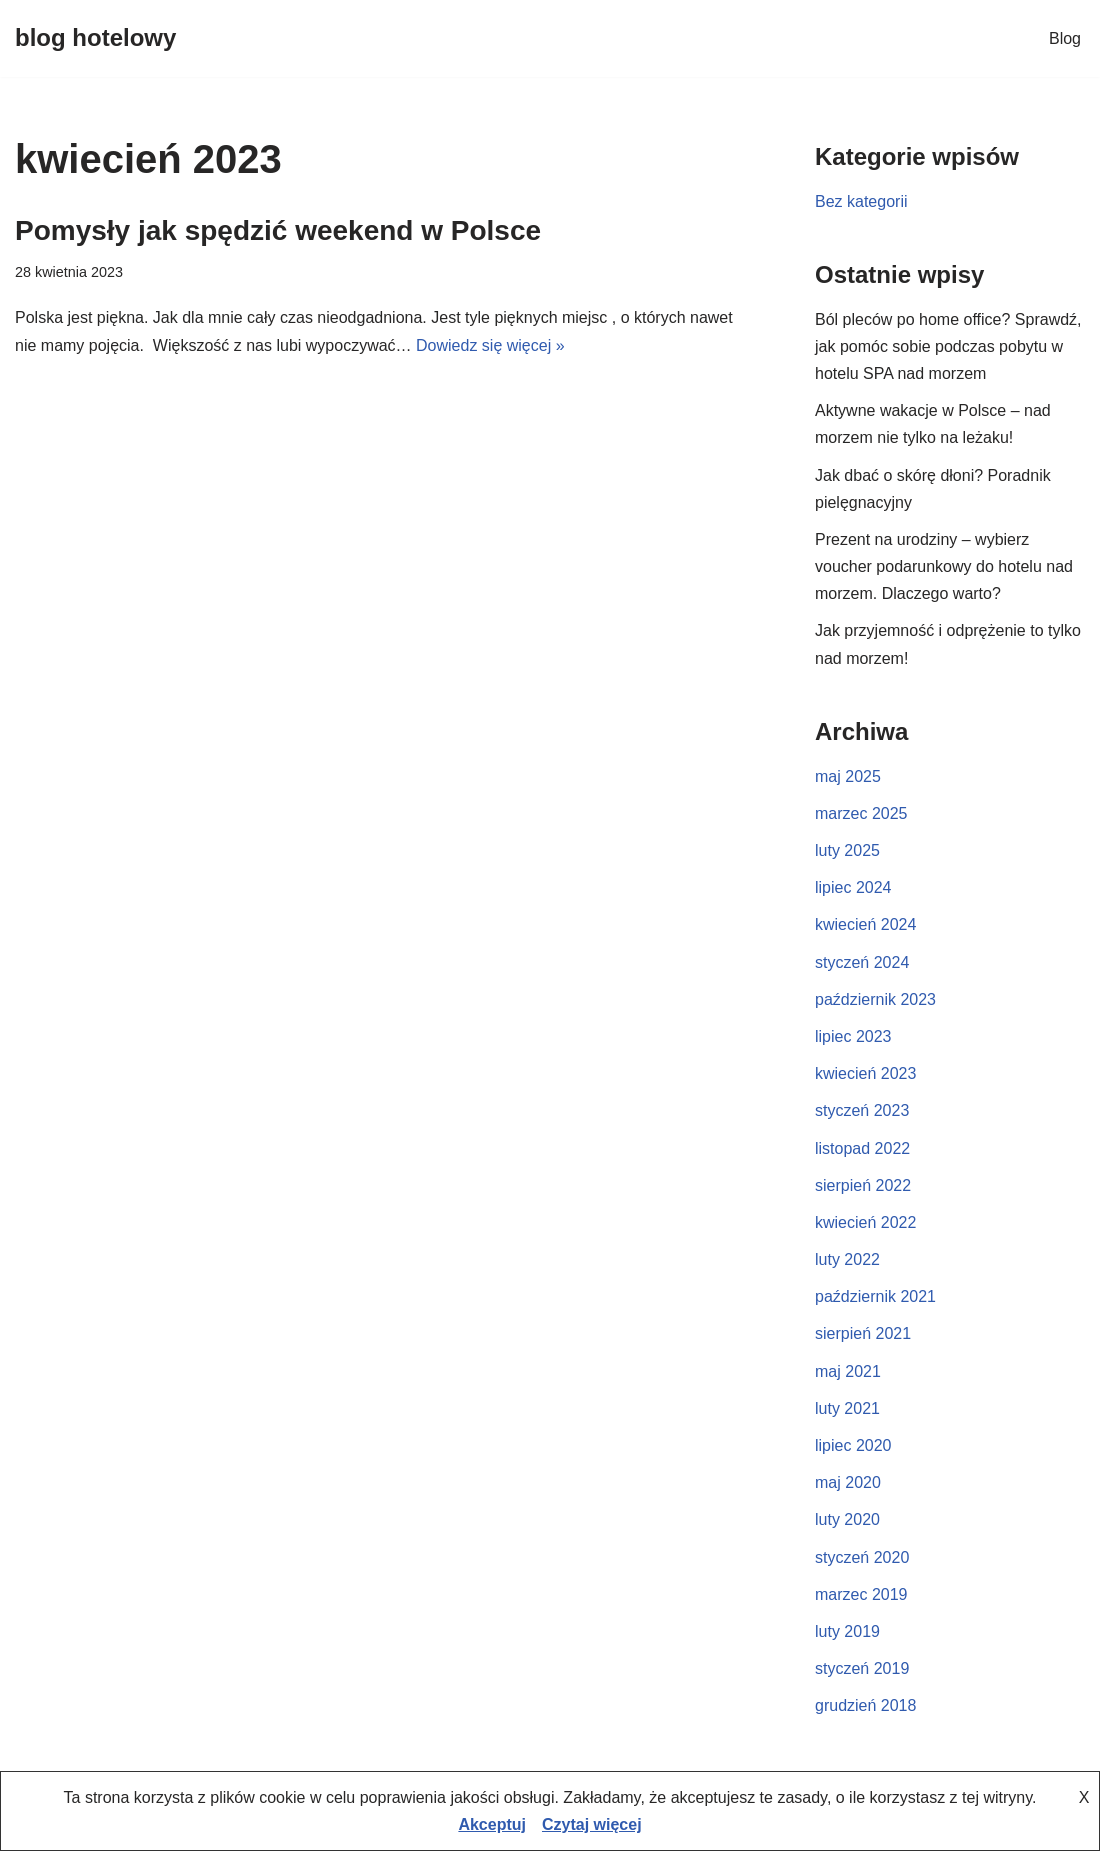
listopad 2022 (862, 1148)
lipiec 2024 (853, 887)
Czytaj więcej (592, 1824)
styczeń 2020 (862, 1557)
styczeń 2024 (862, 962)
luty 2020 (847, 1519)
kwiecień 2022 (865, 1222)
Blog (1065, 38)
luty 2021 (847, 1408)
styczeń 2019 (862, 1668)
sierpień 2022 (863, 1185)
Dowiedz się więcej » (490, 345)
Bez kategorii (861, 201)
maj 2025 (848, 776)
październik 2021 (875, 1296)
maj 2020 (848, 1482)
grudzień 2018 (865, 1705)
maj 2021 (848, 1371)
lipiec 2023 (853, 1036)
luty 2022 (847, 1259)
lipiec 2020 (853, 1445)
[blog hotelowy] (95, 38)
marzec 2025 (861, 813)
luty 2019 (847, 1631)
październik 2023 (875, 999)
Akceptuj (492, 1824)
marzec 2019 (861, 1594)
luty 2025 (847, 850)
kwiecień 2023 (865, 1073)
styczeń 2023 (862, 1110)
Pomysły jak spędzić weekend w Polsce (278, 230)
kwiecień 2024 (865, 924)
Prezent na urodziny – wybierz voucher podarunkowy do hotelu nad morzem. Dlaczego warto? (944, 566)
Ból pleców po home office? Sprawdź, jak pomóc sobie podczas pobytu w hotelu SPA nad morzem (948, 346)
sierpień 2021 (863, 1333)
